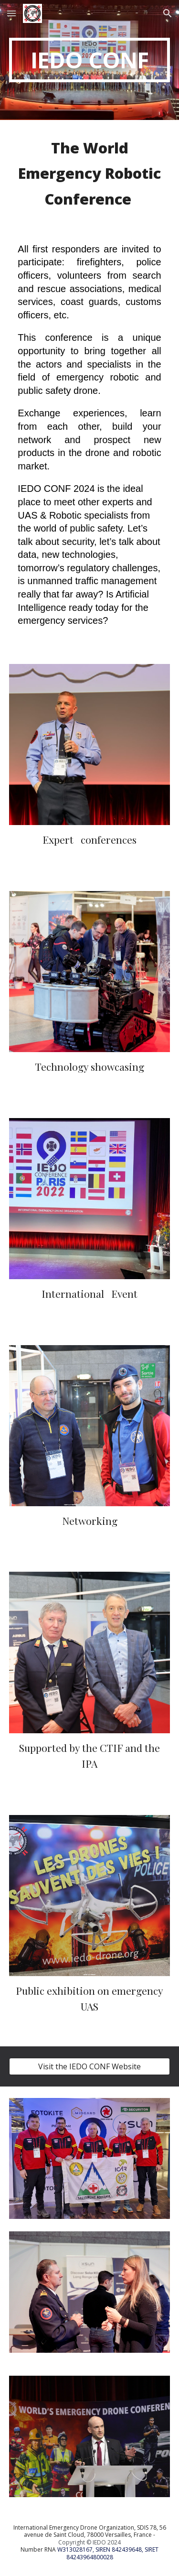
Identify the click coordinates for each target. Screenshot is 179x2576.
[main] (89, 60)
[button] (11, 13)
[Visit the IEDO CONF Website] (90, 2066)
